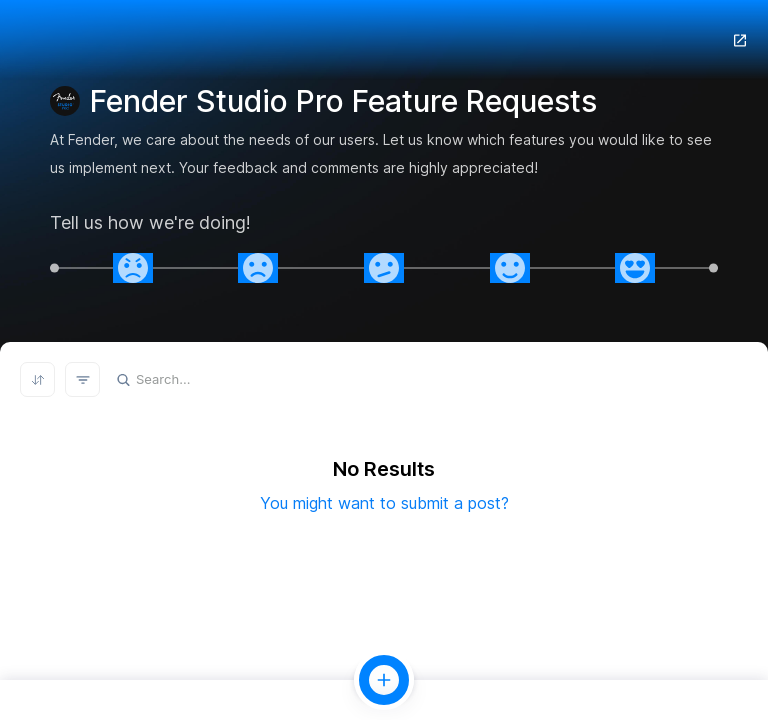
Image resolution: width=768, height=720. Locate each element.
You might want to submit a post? (384, 503)
